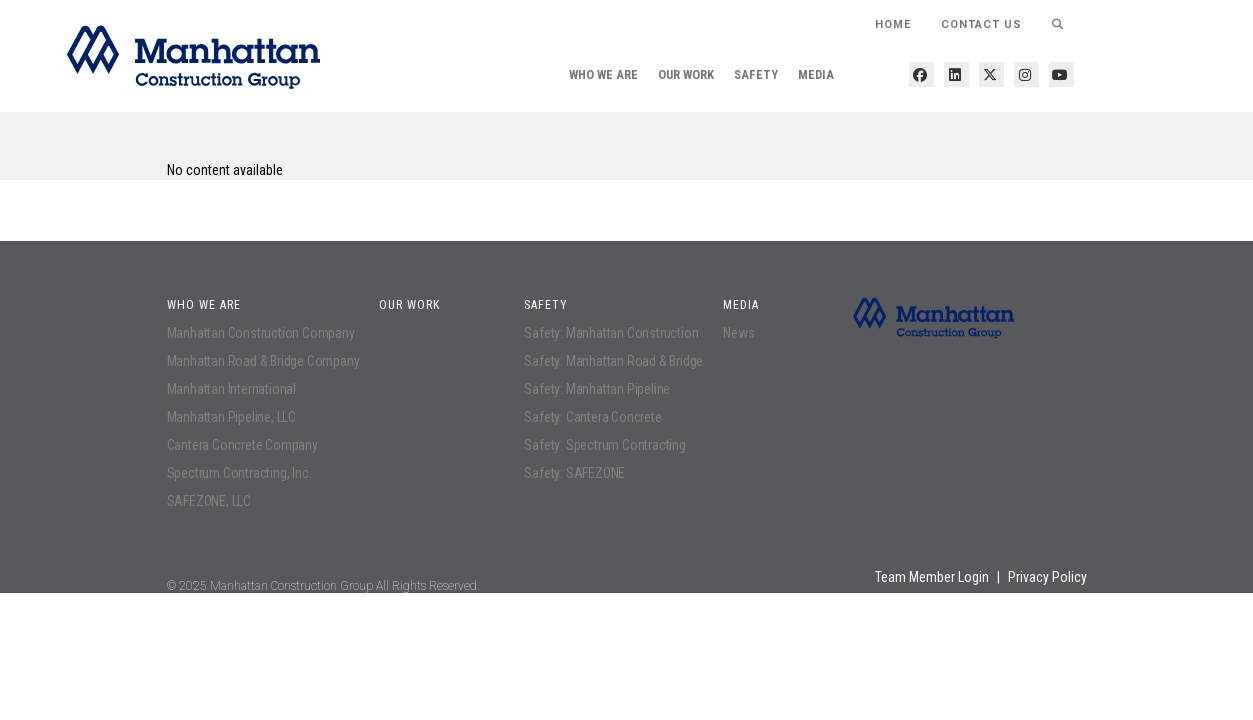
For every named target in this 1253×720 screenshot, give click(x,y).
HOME (893, 24)
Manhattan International (231, 389)
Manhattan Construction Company (261, 333)
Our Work (686, 74)
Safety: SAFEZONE (574, 473)
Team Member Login (932, 577)
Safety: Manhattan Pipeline (597, 389)
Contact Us (981, 24)
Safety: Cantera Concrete (592, 417)
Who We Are (603, 74)
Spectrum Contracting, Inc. (239, 473)
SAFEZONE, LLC (209, 501)
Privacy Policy (1047, 577)
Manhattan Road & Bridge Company (263, 361)
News (738, 333)
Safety (756, 74)
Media (816, 74)
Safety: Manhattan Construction (611, 333)
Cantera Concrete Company (242, 445)
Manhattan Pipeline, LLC (231, 417)
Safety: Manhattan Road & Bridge (613, 361)
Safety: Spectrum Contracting (604, 445)
